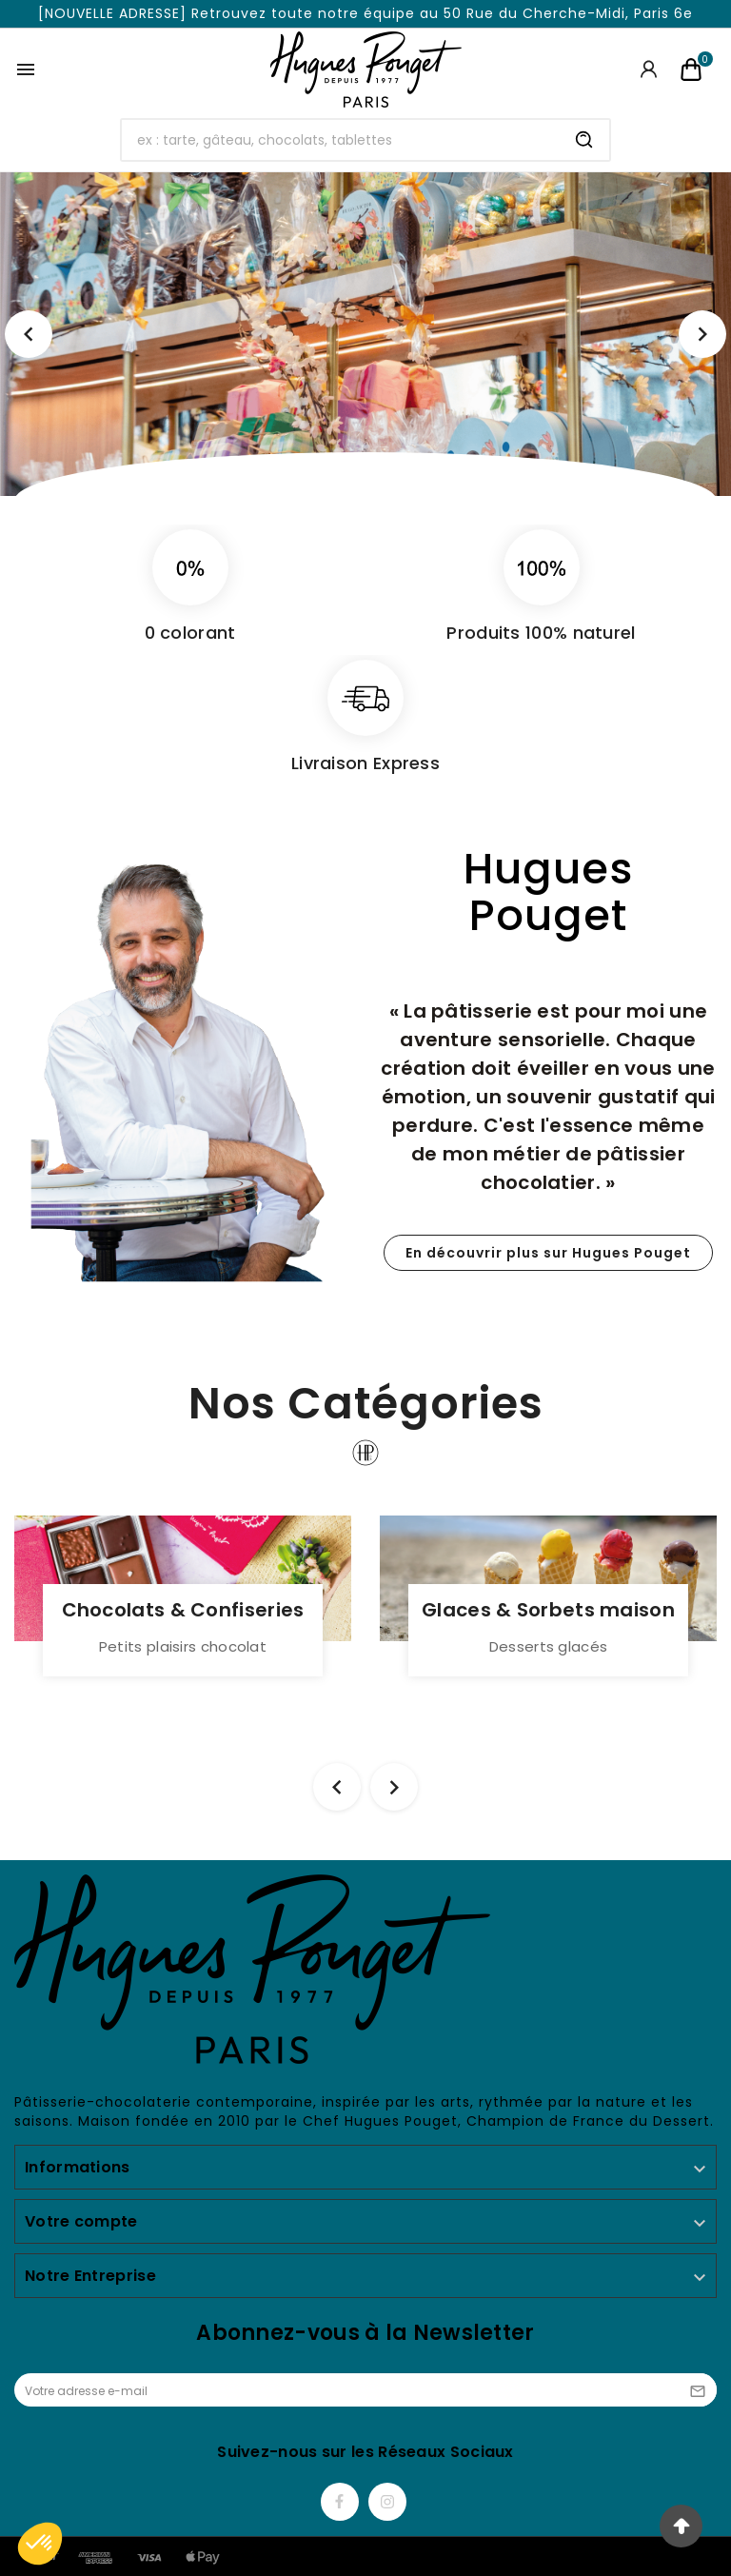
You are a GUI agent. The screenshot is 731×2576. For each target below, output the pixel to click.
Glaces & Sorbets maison (548, 1609)
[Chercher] (341, 140)
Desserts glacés (548, 1646)
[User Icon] (649, 69)
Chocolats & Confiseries (183, 1609)
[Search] (584, 139)
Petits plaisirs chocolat (183, 1646)
